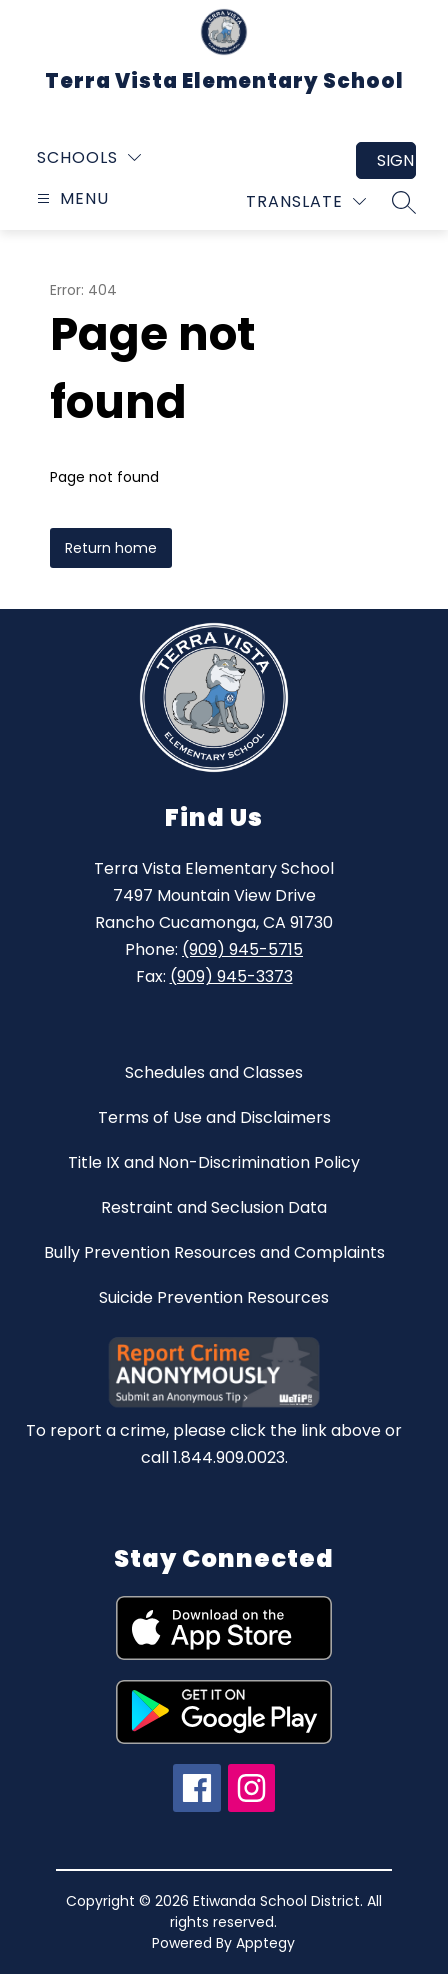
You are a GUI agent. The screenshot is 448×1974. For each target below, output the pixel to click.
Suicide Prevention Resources (214, 1297)
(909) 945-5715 (242, 949)
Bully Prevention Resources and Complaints (214, 1252)
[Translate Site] (306, 201)
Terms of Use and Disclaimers (214, 1117)
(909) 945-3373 (231, 976)
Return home (111, 548)
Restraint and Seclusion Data (214, 1207)
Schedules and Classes (214, 1072)
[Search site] (404, 202)
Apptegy (265, 1943)
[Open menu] (70, 198)
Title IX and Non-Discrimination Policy (214, 1162)
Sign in (396, 160)
